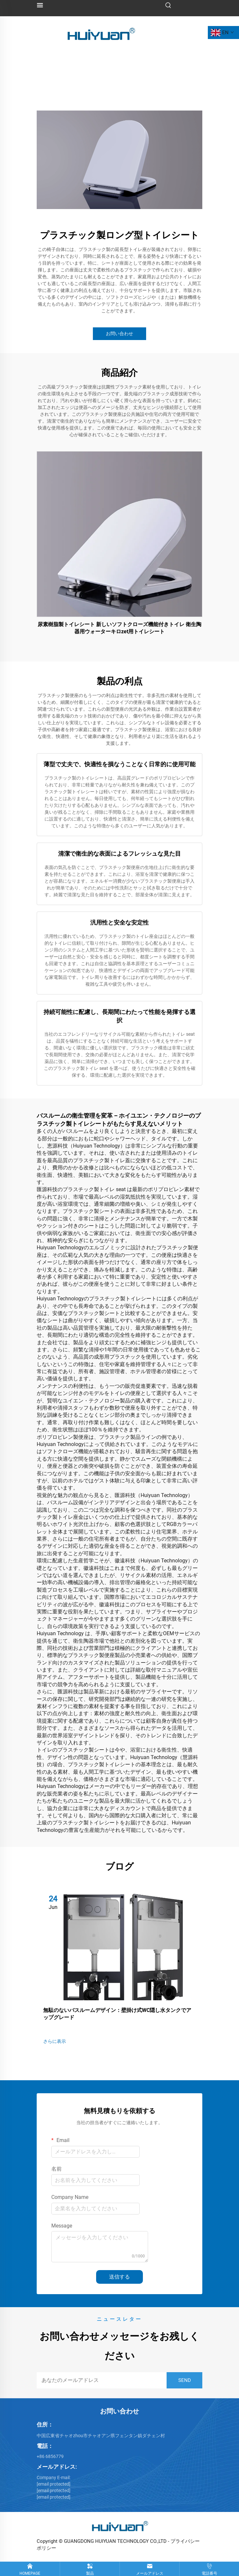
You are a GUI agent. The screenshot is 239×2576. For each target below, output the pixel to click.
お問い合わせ (119, 333)
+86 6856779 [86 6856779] (50, 2456)
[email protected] (53, 2490)
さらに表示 (54, 2041)
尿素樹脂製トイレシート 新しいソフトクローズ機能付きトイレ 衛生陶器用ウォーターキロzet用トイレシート (119, 628)
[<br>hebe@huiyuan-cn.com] (53, 2484)
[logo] (100, 32)
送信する (119, 2277)
